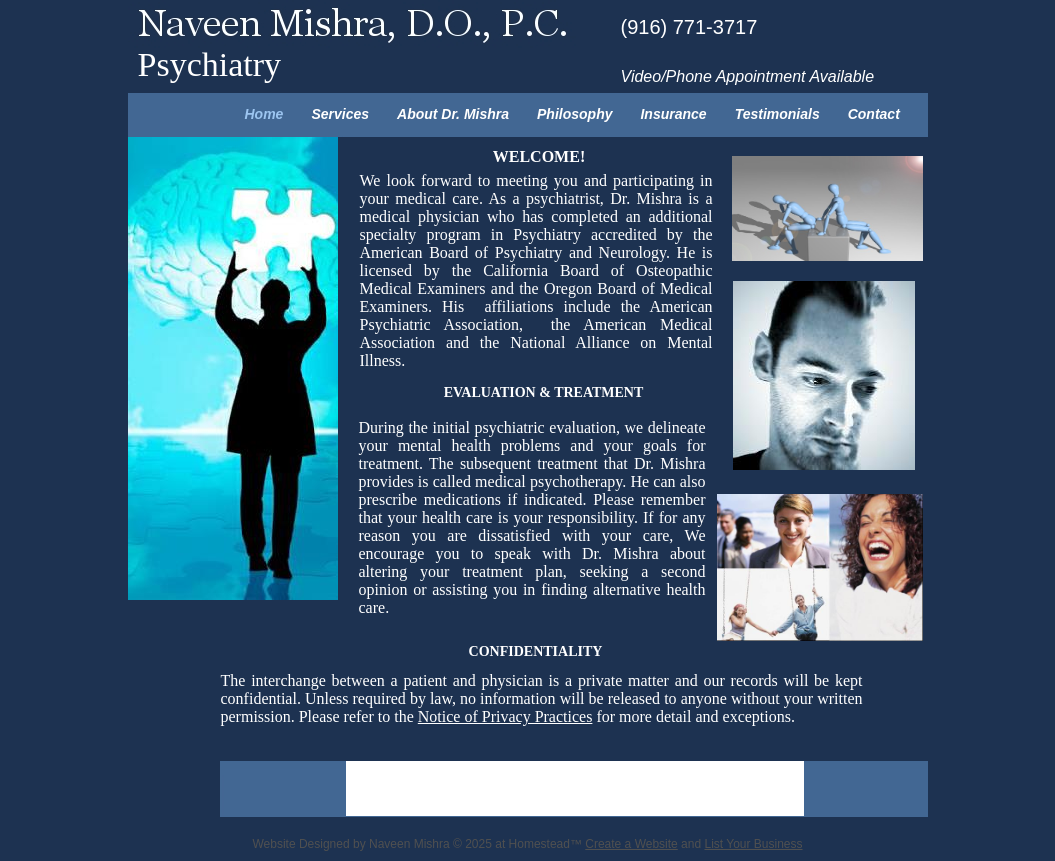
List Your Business (753, 844)
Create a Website (631, 844)
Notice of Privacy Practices (505, 716)
